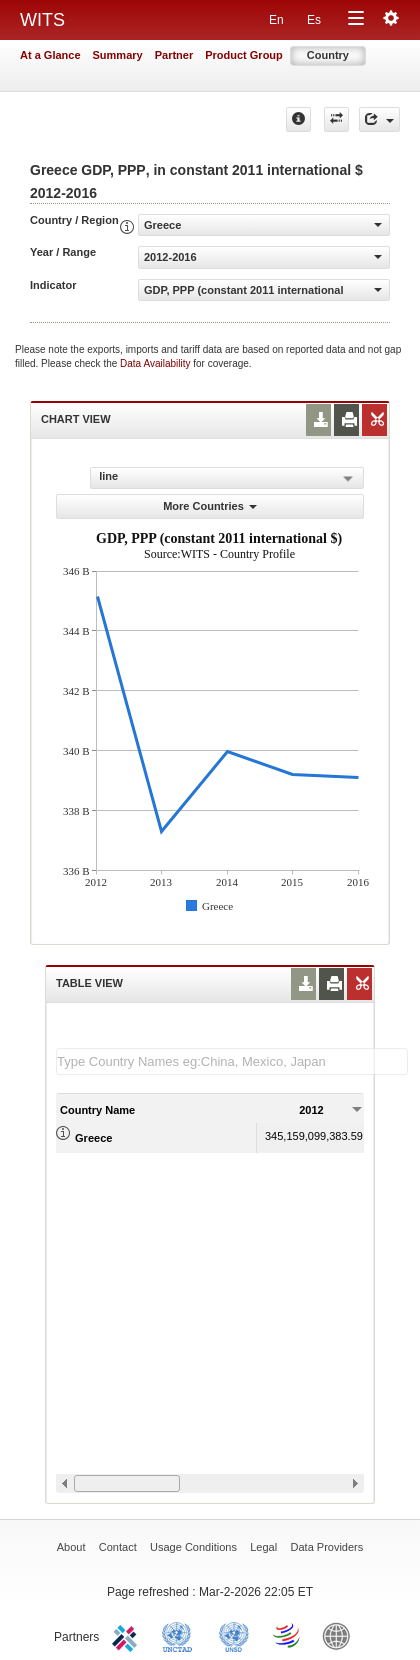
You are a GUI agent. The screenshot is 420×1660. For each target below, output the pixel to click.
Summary (118, 55)
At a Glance (50, 55)
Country (328, 55)
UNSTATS (234, 1635)
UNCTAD (181, 1635)
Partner (174, 55)
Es (314, 20)
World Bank (341, 1635)
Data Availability (156, 363)
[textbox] (232, 1061)
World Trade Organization (288, 1635)
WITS (42, 20)
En (276, 20)
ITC (128, 1635)
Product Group (244, 55)
